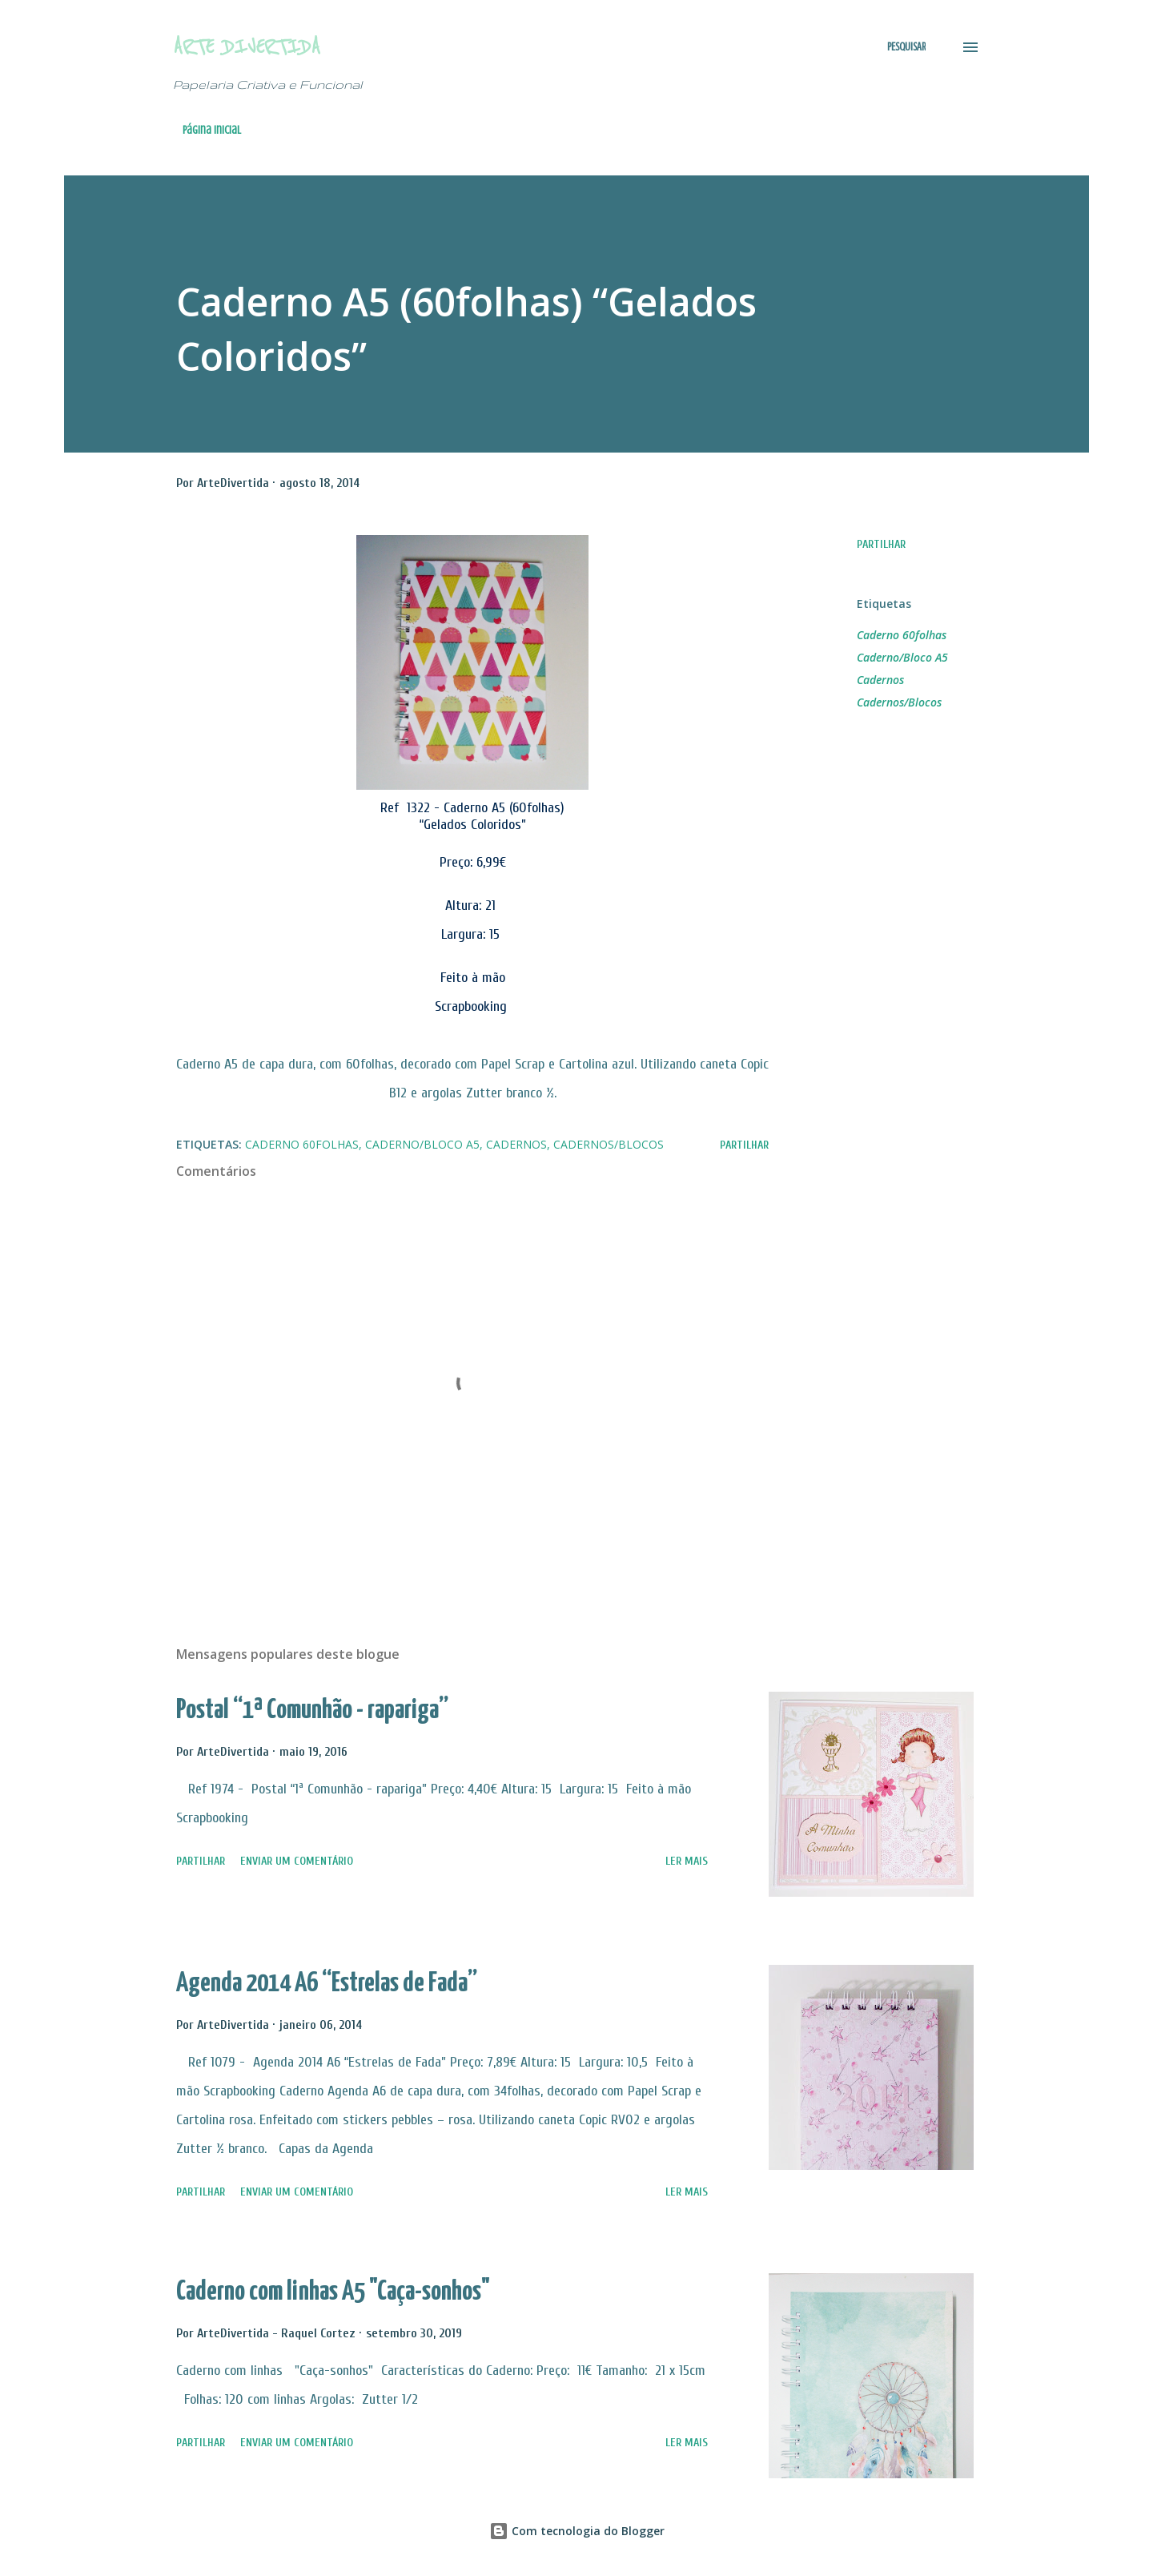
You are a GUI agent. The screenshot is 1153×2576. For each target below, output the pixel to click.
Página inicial (212, 130)
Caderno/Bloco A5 (902, 657)
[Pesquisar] (906, 47)
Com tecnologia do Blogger (577, 2530)
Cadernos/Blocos (899, 702)
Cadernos (880, 679)
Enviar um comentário (296, 1861)
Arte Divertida (246, 46)
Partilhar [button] (881, 544)
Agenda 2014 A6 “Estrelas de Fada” (326, 1983)
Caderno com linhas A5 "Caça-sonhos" (333, 2292)
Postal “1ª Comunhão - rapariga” (312, 1710)
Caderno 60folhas (901, 634)
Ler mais (686, 1861)
